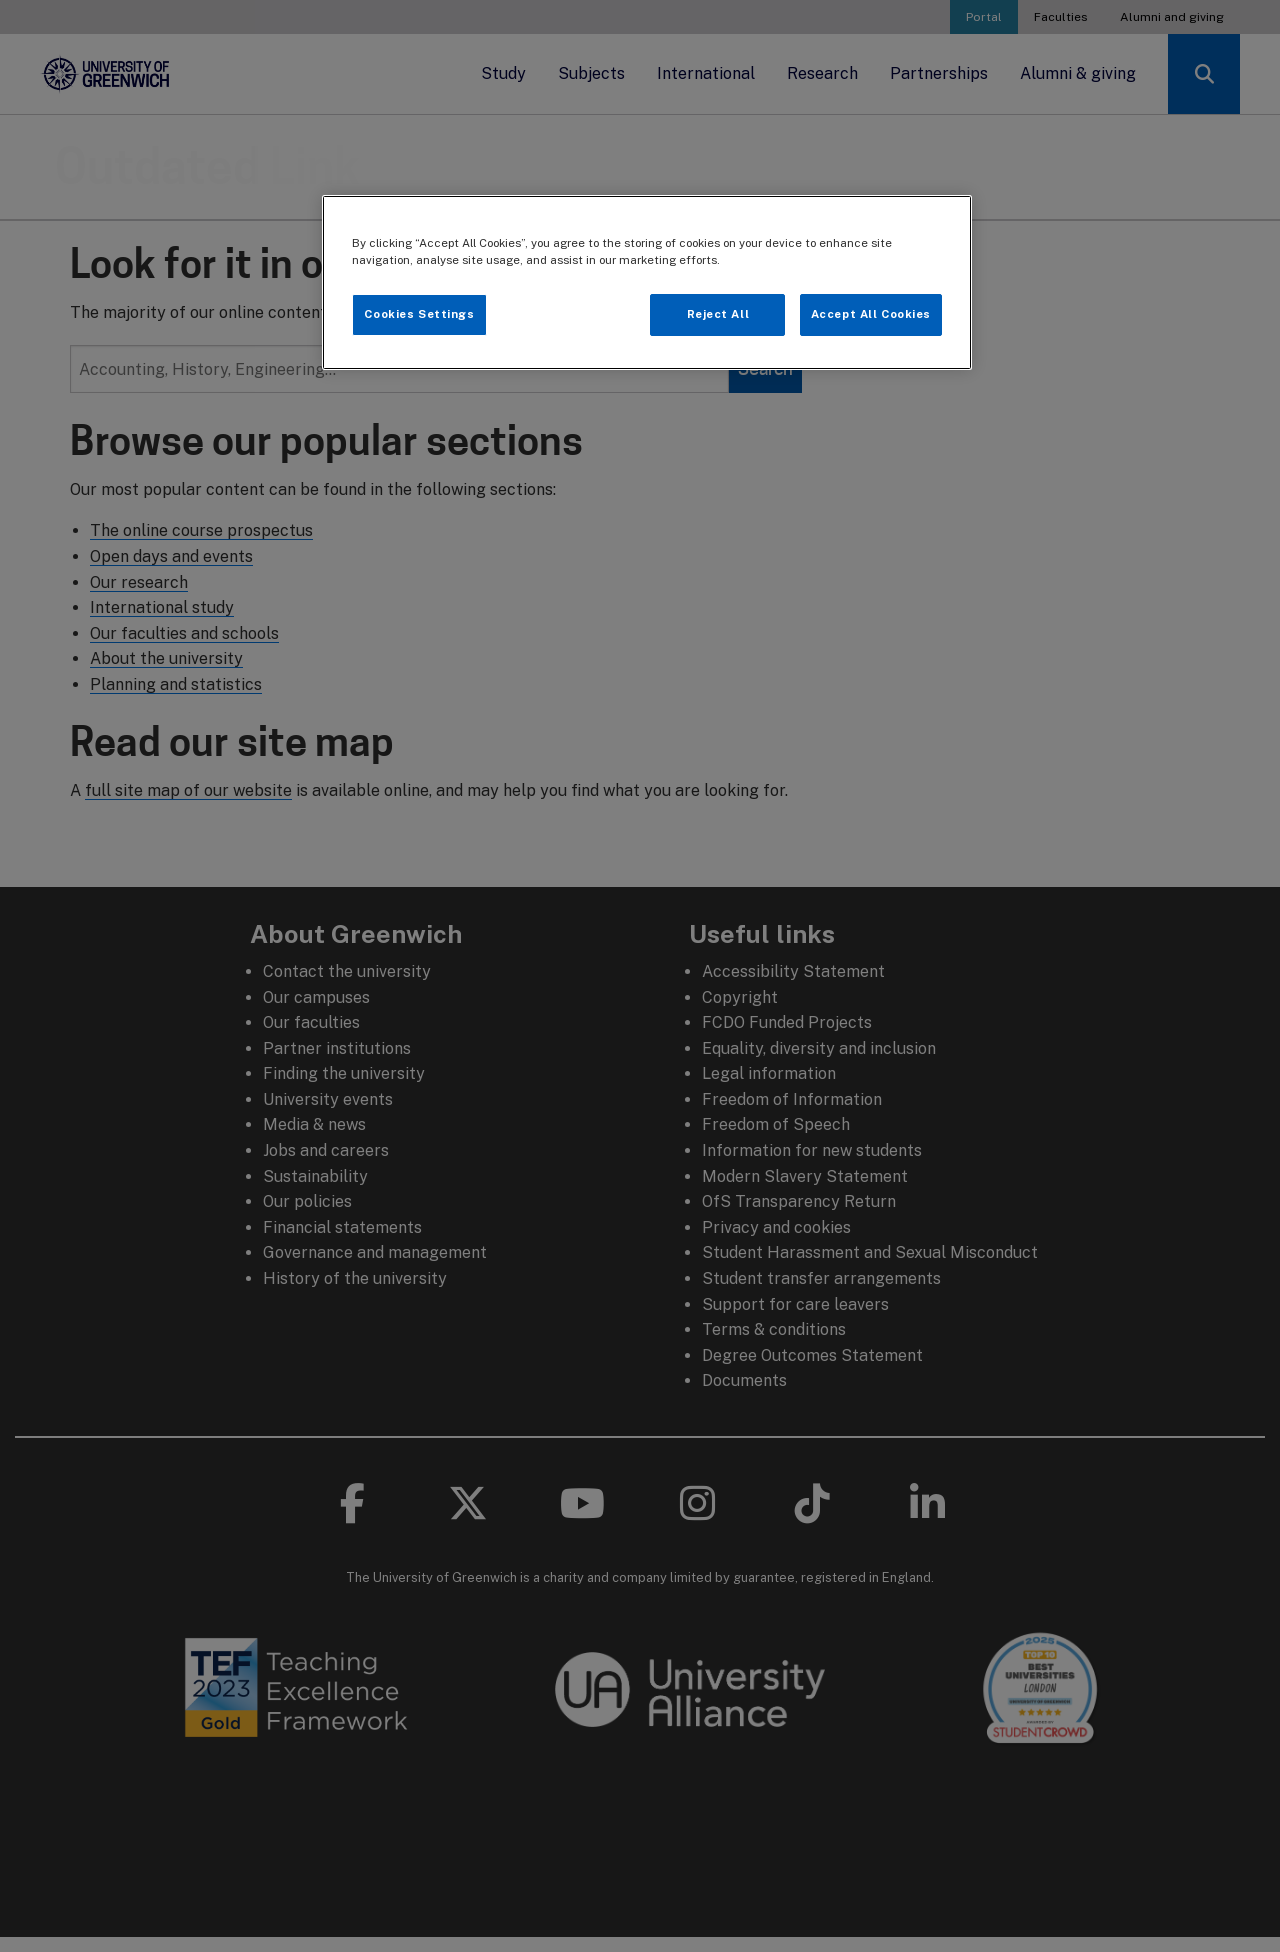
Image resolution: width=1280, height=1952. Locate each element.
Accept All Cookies (871, 314)
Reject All (718, 314)
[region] (647, 282)
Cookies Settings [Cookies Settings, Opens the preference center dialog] (419, 314)
